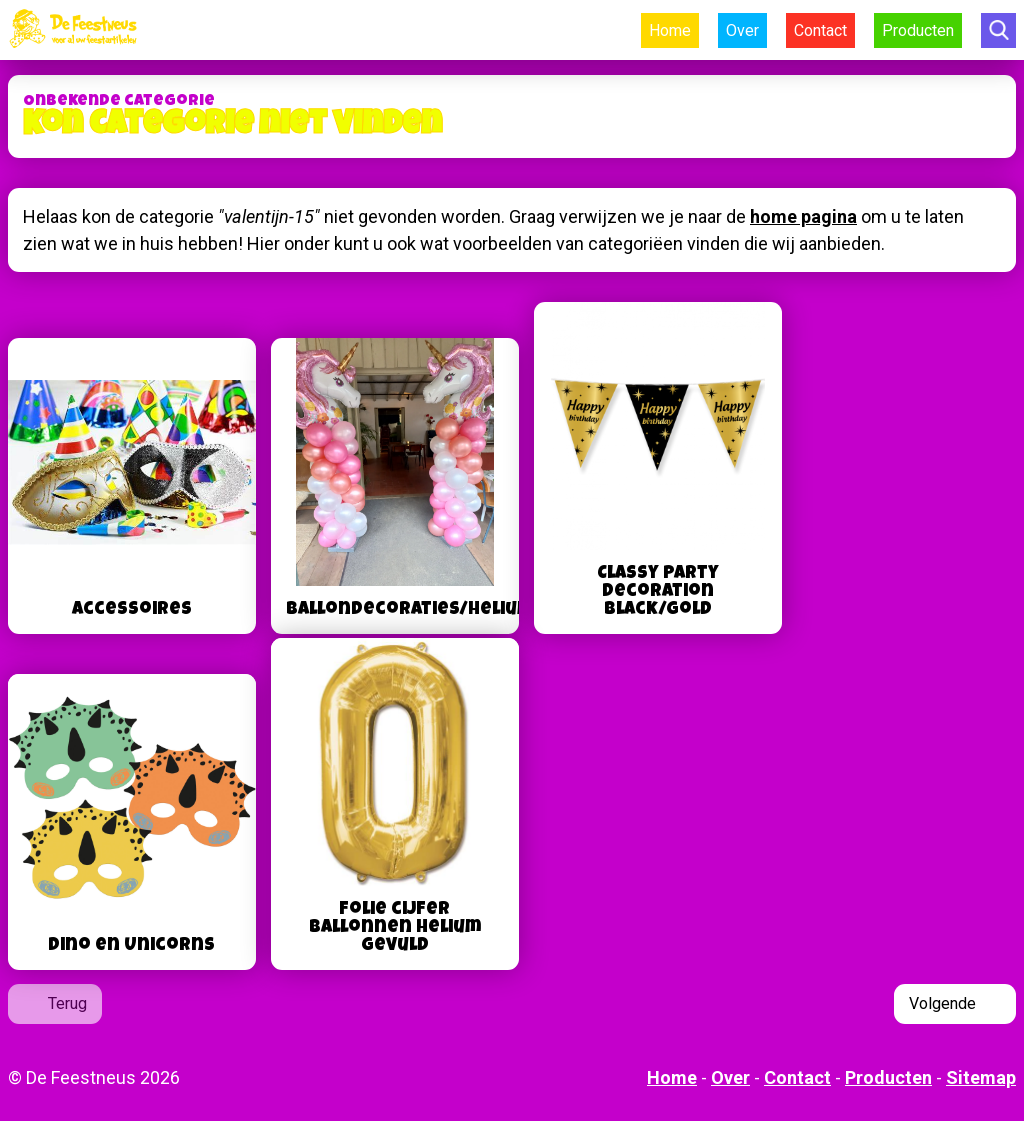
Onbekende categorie (119, 102)
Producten (918, 30)
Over (742, 30)
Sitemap (981, 1077)
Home (670, 30)
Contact (820, 30)
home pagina (803, 216)
